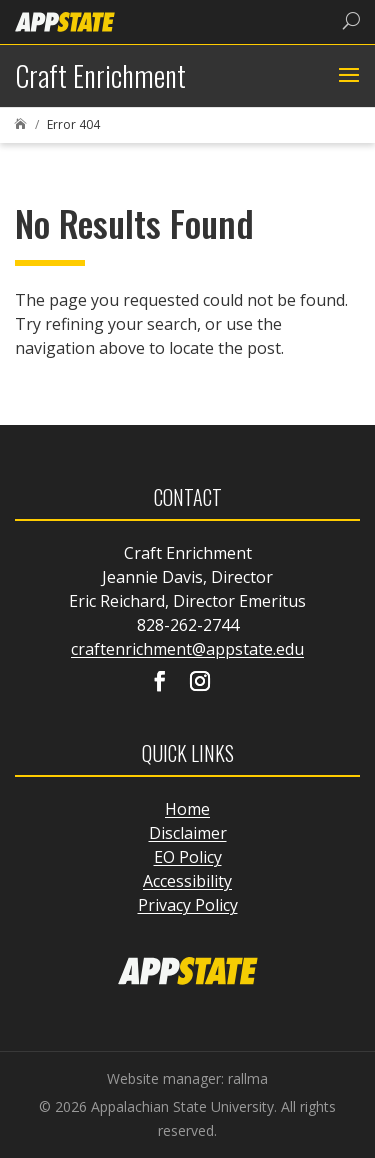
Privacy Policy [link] (188, 905)
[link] (65, 20)
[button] (346, 76)
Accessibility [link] (187, 881)
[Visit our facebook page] (160, 683)
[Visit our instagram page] (200, 683)
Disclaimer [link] (188, 833)
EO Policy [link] (188, 857)
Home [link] (187, 809)
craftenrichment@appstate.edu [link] (187, 649)
